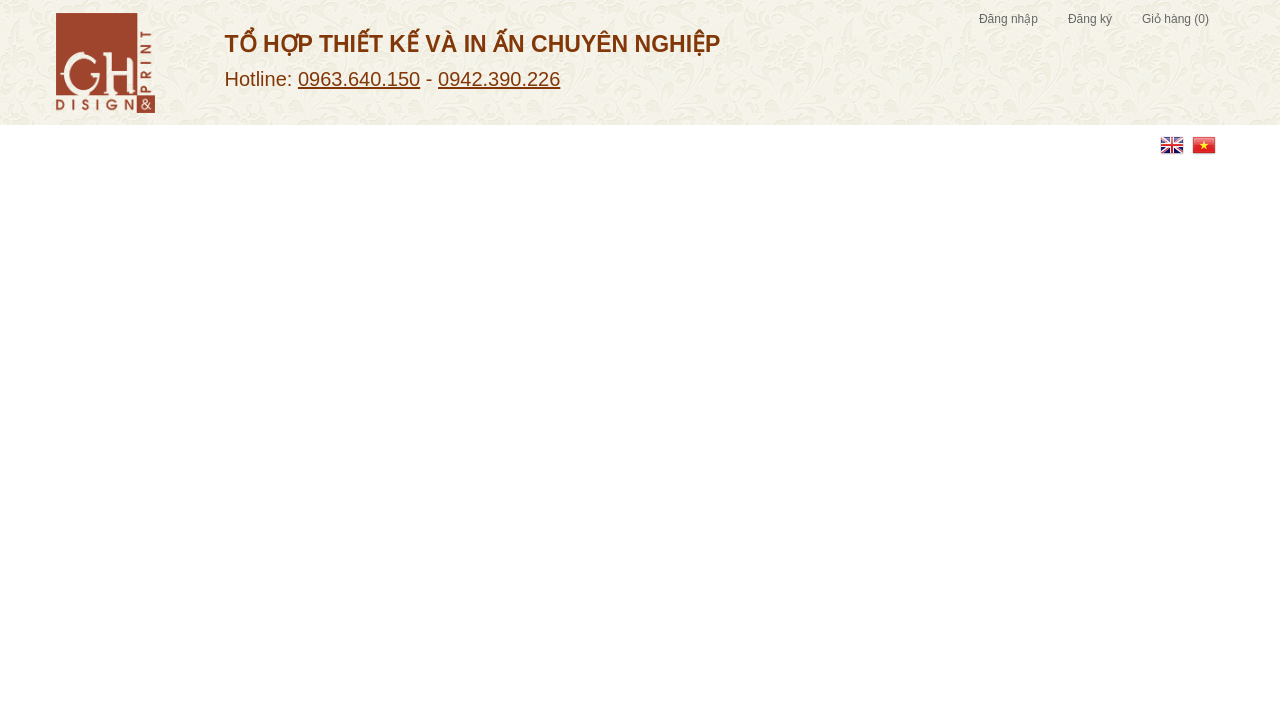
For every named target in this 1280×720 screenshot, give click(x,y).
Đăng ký (1090, 19)
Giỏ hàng (1175, 19)
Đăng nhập (1008, 19)
